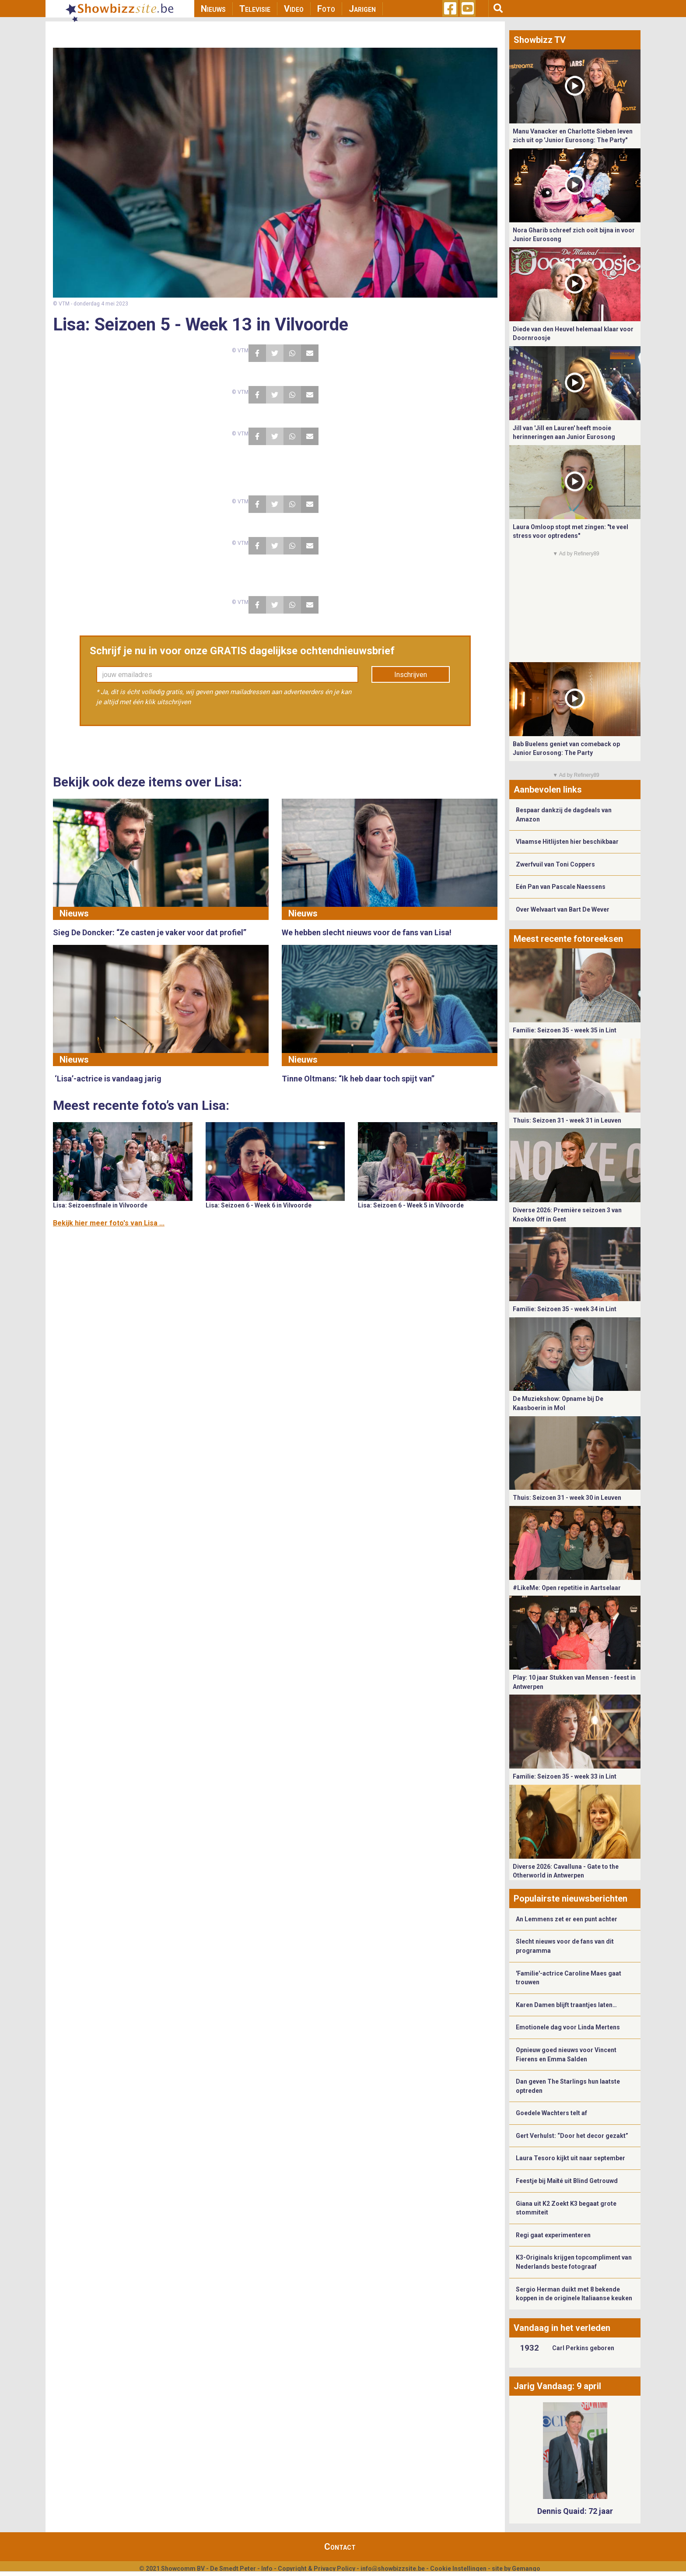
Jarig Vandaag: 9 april (557, 2386)
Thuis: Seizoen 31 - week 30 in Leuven (567, 1497)
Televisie (254, 9)
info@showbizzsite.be (392, 2568)
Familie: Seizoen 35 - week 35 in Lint (564, 1030)
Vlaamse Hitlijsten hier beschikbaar (567, 841)
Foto (326, 9)
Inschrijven (410, 674)
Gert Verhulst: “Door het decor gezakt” (572, 2135)
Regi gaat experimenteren (553, 2235)
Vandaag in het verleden (562, 2328)
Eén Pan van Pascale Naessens (561, 886)
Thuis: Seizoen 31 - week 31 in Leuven (567, 1120)
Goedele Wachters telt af (551, 2112)
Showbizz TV (540, 40)
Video (294, 9)
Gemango (526, 2568)
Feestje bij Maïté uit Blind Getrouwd (567, 2180)
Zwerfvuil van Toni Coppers (555, 864)
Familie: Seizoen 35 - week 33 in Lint (564, 1776)
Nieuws (213, 9)
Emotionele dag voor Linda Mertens (568, 2027)
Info (267, 2568)
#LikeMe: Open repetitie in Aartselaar (567, 1587)
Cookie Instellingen (458, 2568)
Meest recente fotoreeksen (568, 939)
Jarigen (362, 9)
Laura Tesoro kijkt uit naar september (570, 2158)
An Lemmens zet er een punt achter (566, 1919)
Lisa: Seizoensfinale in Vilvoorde (100, 1205)
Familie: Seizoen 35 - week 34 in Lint (564, 1309)
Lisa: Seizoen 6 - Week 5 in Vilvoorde (411, 1205)
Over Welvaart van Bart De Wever (562, 909)
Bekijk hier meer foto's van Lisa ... (108, 1223)
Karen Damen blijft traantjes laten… (566, 2004)
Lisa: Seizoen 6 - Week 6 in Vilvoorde (259, 1205)
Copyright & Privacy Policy (316, 2568)
